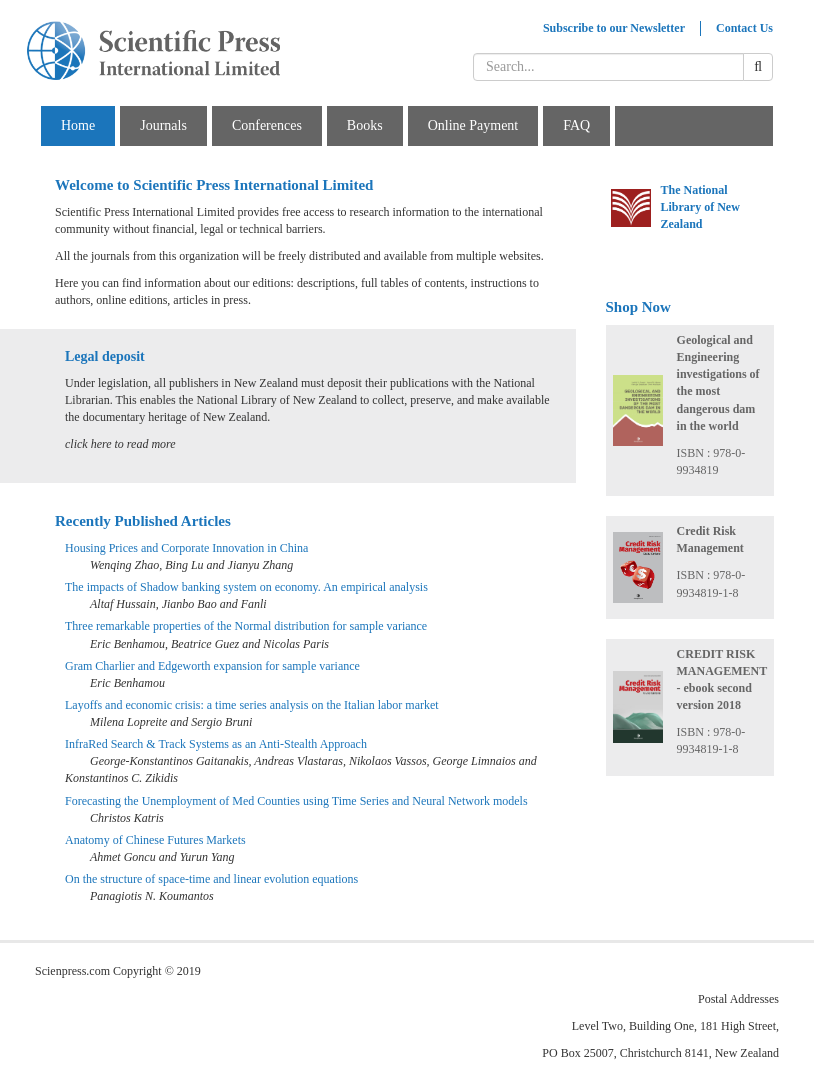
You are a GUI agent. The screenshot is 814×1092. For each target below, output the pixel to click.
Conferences (267, 125)
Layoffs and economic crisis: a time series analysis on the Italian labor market (252, 705)
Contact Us (744, 28)
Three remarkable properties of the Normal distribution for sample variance (246, 626)
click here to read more (120, 444)
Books (365, 125)
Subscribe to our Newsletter (614, 28)
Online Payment (473, 125)
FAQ (576, 125)
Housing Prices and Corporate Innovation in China (186, 548)
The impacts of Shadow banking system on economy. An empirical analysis (246, 587)
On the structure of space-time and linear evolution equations (211, 879)
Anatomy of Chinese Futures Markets (155, 840)
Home (78, 125)
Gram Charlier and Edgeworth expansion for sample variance (212, 666)
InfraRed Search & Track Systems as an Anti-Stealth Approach (216, 744)
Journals (163, 125)
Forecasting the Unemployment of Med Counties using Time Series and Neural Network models (296, 801)
